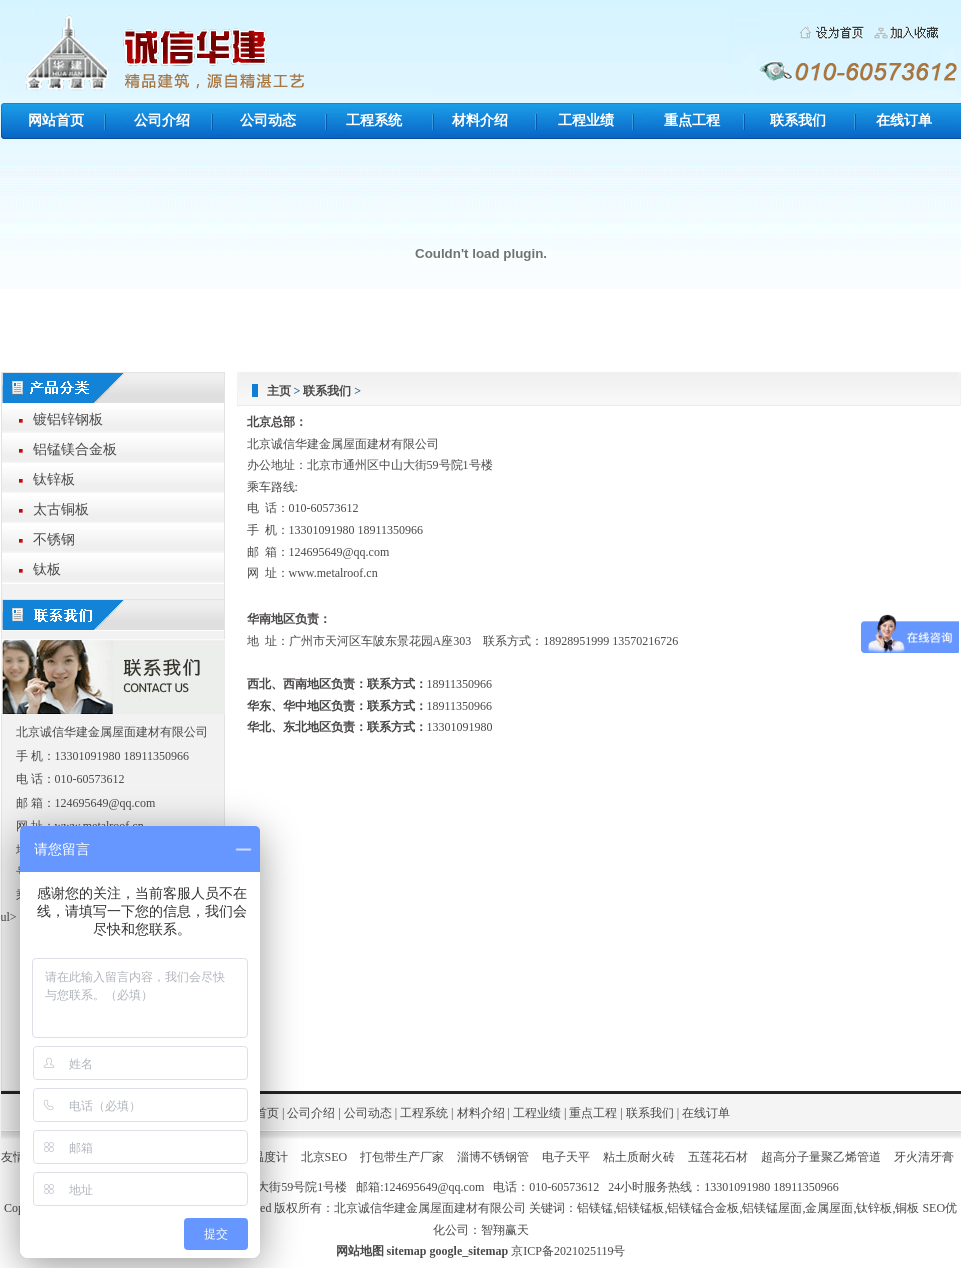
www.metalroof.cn (333, 573)
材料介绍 (480, 120)
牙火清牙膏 (924, 1157)
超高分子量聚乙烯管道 (821, 1157)
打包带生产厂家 (402, 1157)
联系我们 (798, 120)
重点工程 (692, 120)
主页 (279, 391)
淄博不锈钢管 (493, 1157)
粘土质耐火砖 (639, 1157)
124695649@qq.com (339, 552)
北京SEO (324, 1157)
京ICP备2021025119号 (568, 1251)
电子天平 (566, 1157)
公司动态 (268, 120)
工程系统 (374, 120)
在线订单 (904, 120)
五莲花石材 (718, 1157)
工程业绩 (586, 120)
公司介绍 (162, 120)
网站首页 (56, 120)
